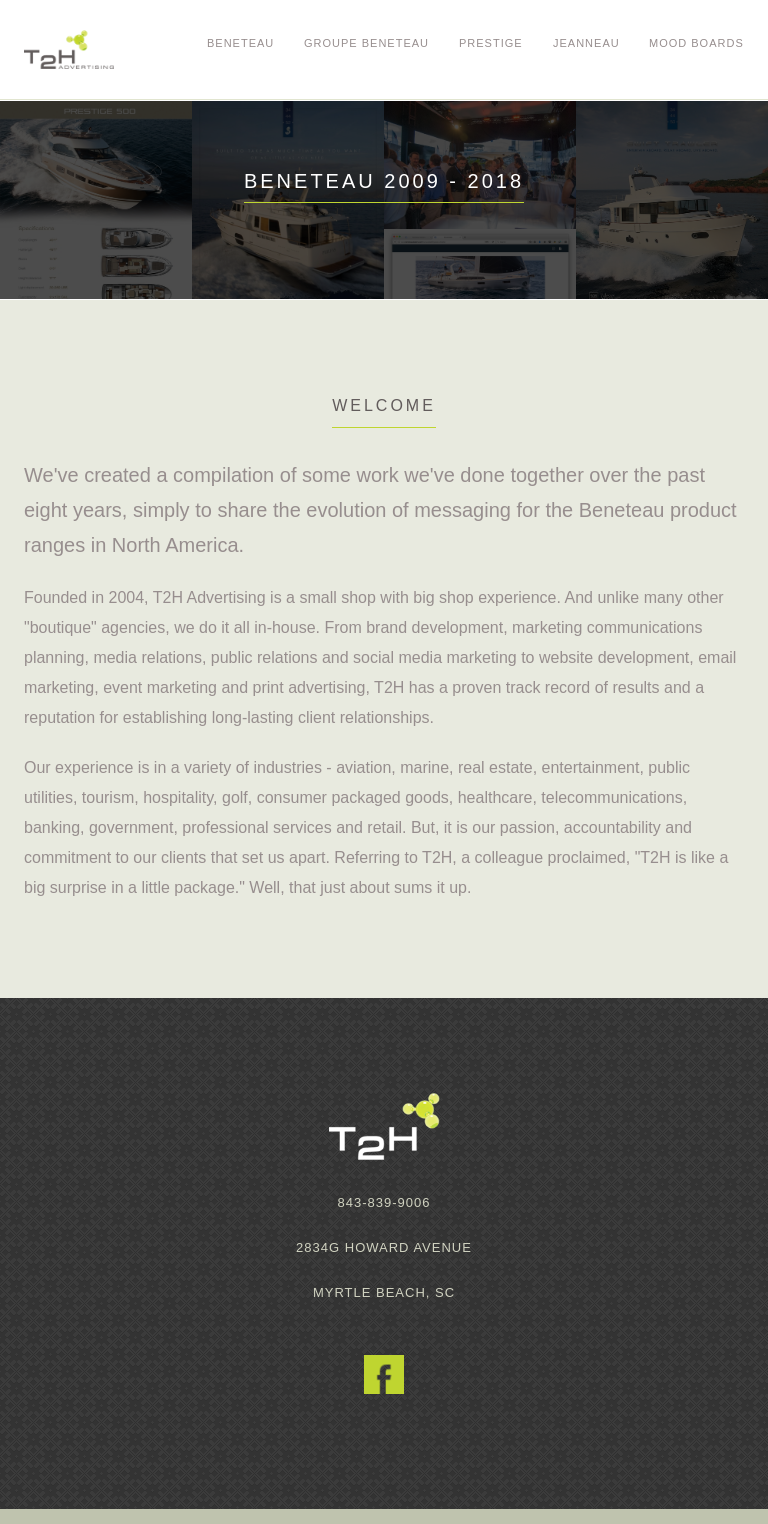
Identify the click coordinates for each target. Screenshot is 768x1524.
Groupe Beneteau (366, 43)
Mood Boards (696, 43)
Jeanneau (586, 43)
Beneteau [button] (240, 43)
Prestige (491, 43)
